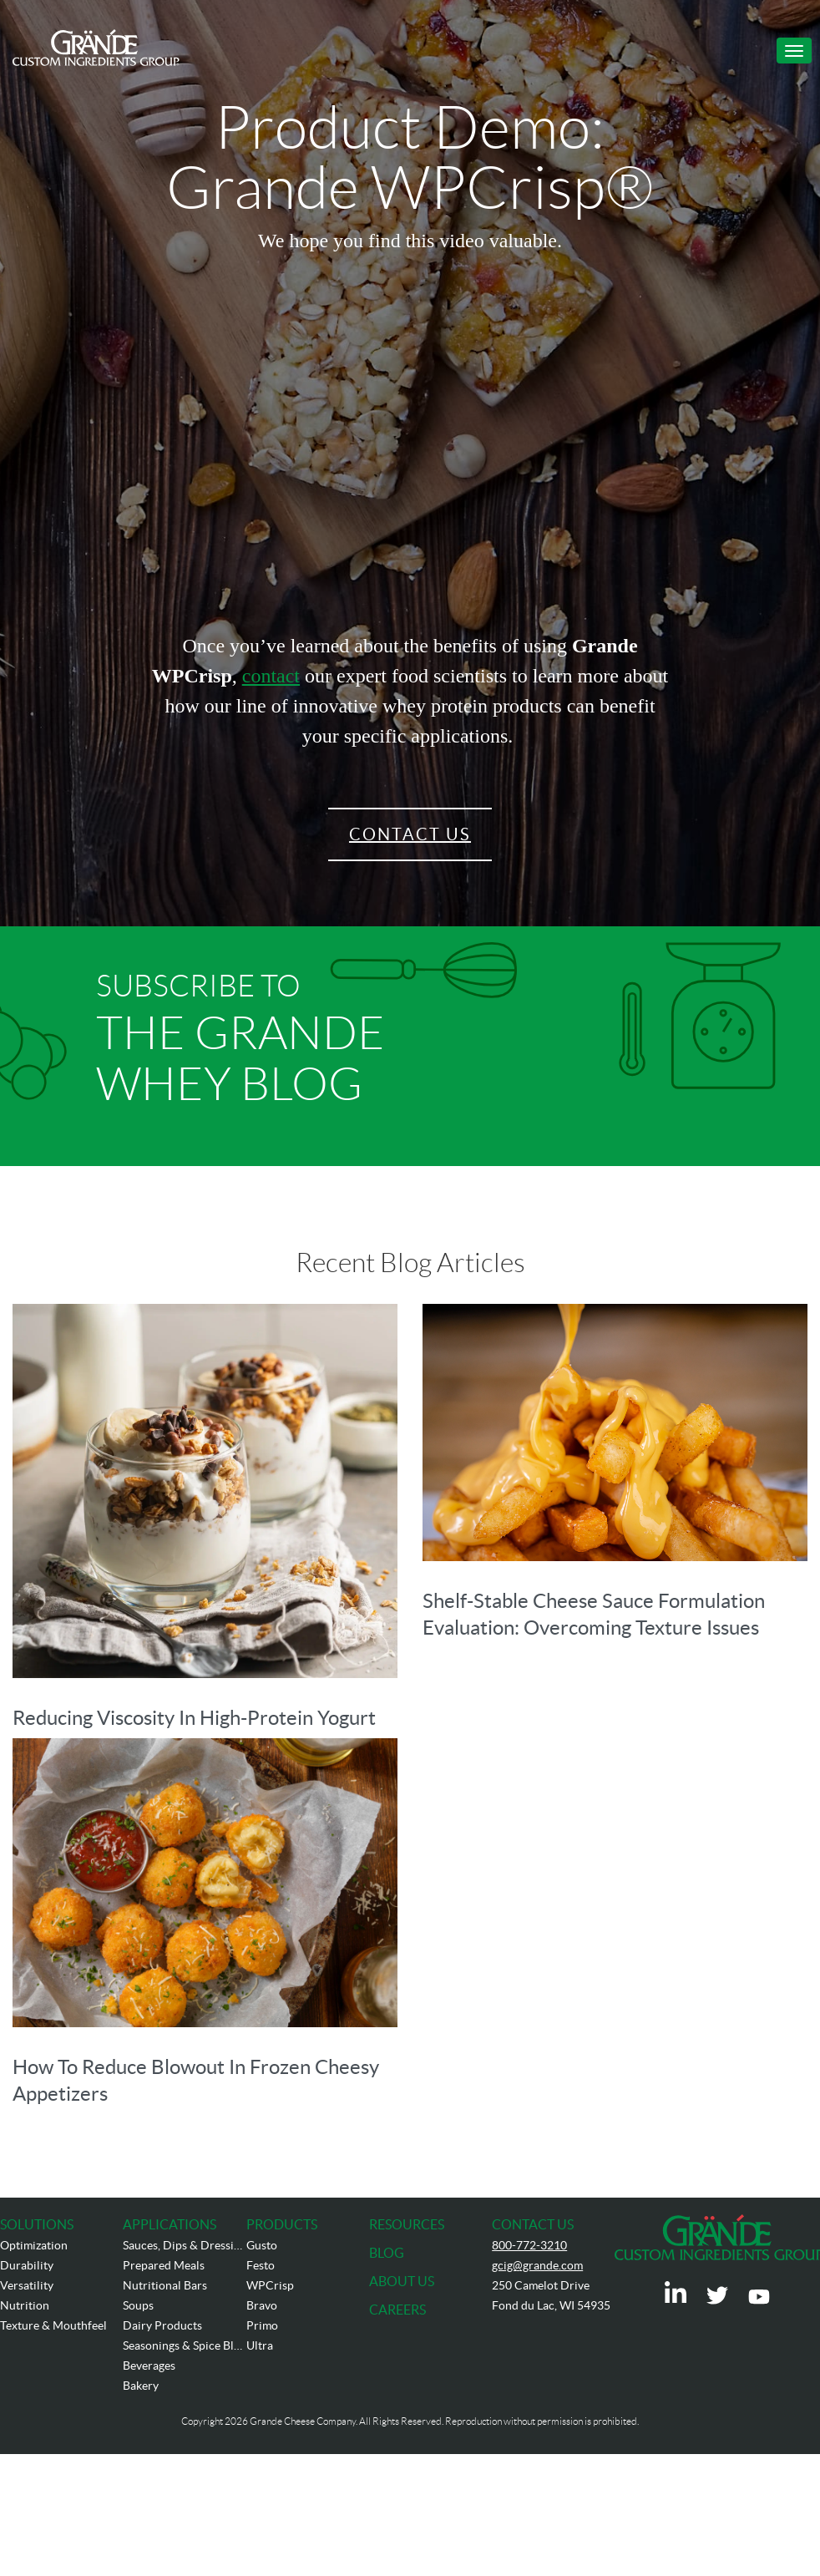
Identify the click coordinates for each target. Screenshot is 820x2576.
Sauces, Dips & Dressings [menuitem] (184, 2245)
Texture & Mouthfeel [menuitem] (53, 2325)
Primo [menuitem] (262, 2325)
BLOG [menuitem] (386, 2252)
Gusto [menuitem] (261, 2245)
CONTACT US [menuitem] (533, 2224)
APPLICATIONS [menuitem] (169, 2224)
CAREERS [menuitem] (397, 2309)
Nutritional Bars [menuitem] (165, 2285)
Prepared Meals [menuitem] (164, 2265)
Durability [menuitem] (26, 2265)
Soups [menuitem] (138, 2305)
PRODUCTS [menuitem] (281, 2224)
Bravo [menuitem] (261, 2305)
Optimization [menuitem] (34, 2245)
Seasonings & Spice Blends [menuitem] (184, 2345)
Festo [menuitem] (260, 2265)
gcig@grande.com (537, 2265)
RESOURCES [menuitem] (406, 2224)
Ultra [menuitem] (259, 2345)
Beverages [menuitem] (149, 2365)
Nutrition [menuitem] (24, 2305)
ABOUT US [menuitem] (401, 2281)
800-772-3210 (529, 2245)
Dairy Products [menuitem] (162, 2325)
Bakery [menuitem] (141, 2385)
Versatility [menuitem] (26, 2285)
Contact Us (410, 834)
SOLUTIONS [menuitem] (36, 2224)
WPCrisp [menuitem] (270, 2285)
